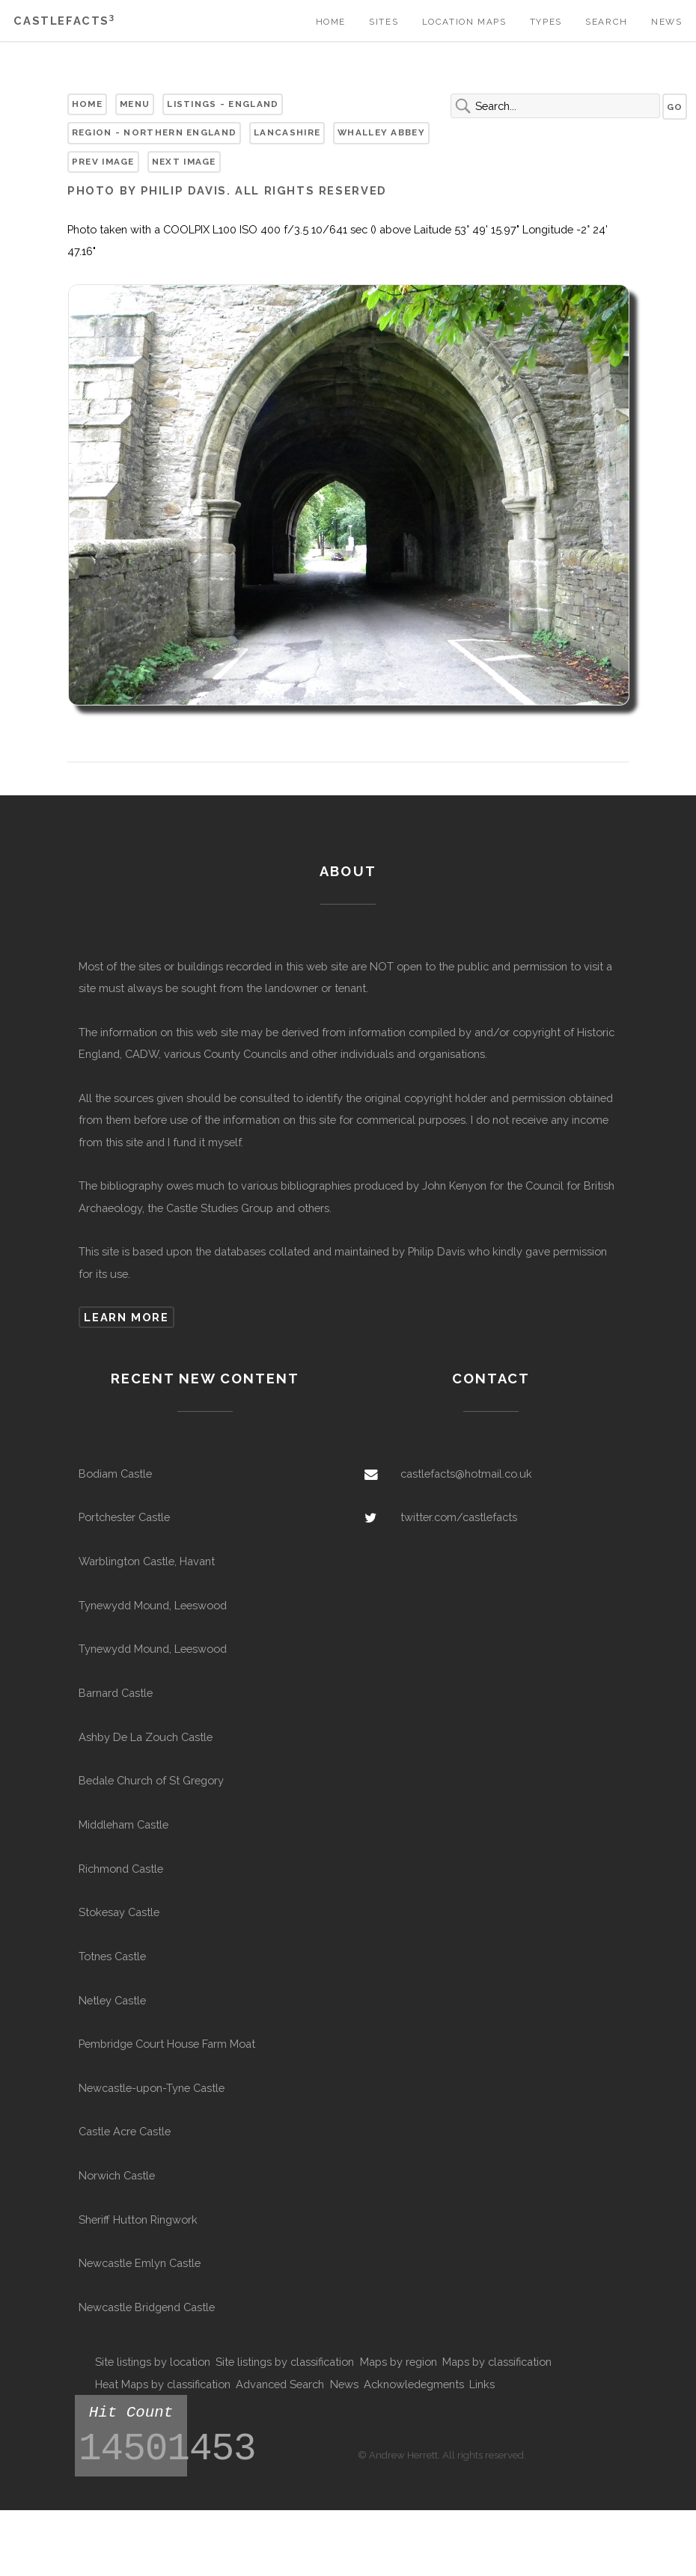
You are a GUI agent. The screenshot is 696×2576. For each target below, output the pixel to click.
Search (606, 21)
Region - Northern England (154, 132)
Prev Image (103, 161)
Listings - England (222, 104)
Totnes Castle (112, 1956)
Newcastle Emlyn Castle (140, 2263)
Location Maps (464, 21)
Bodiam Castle (115, 1473)
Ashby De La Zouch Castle (146, 1737)
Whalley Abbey (381, 132)
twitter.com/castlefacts (458, 1517)
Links (482, 2384)
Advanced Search (280, 2384)
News (666, 21)
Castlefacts (64, 20)
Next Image (184, 161)
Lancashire (287, 132)
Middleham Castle (123, 1824)
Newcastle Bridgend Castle (147, 2307)
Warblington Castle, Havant (147, 1561)
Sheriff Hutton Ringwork (138, 2219)
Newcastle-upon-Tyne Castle (152, 2087)
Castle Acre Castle (125, 2131)
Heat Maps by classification (163, 2384)
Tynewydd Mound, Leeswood (153, 1605)
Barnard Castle (116, 1692)
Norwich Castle (117, 2175)
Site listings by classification (285, 2361)
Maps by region (398, 2361)
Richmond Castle (121, 1868)
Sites (383, 21)
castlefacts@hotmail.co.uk (466, 1473)
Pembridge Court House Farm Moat (167, 2043)
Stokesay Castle (119, 1912)
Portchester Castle (124, 1517)
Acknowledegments (414, 2384)
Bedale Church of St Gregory (151, 1780)
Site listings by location (152, 2361)
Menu (135, 104)
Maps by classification (497, 2361)
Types (546, 21)
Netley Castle (112, 2000)
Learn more (126, 1317)
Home (331, 21)
